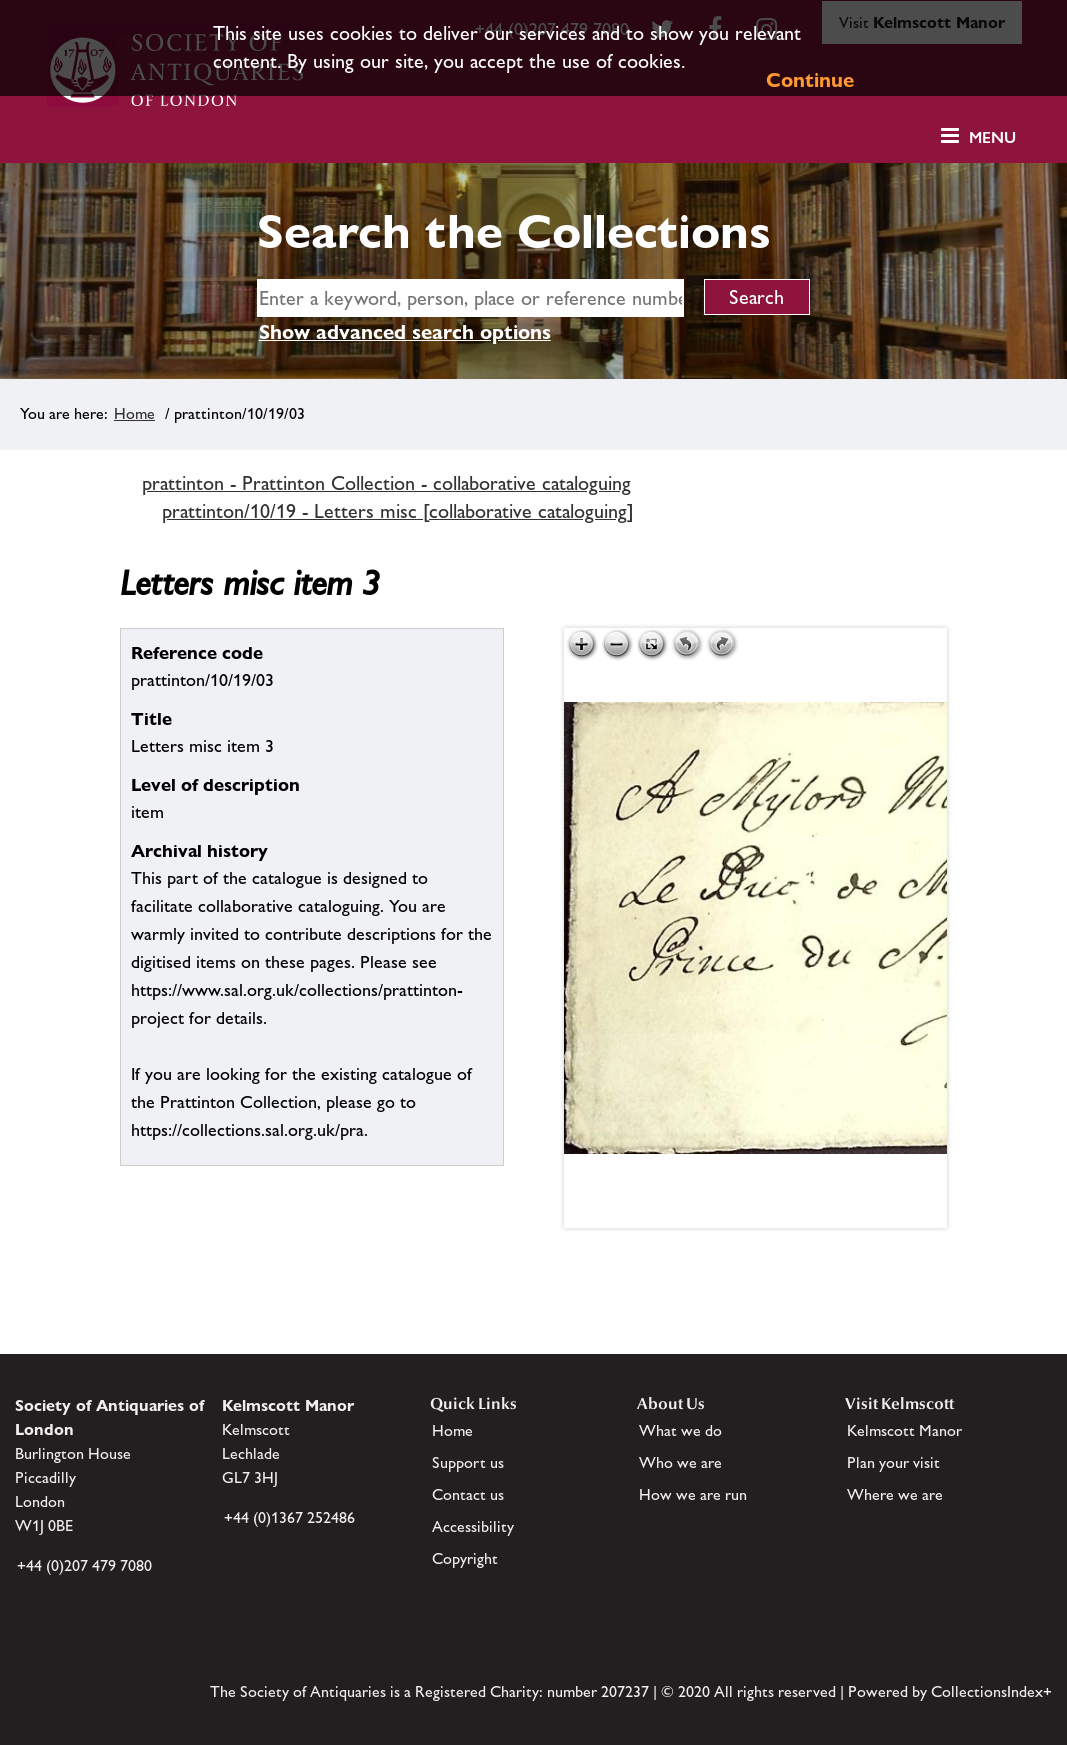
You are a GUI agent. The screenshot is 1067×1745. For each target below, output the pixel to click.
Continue (810, 80)
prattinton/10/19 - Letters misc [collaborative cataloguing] (398, 511)
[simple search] (470, 298)
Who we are (680, 1462)
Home (134, 413)
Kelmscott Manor (904, 1430)
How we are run (693, 1494)
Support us (468, 1462)
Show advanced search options (405, 332)
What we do (680, 1430)
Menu (992, 137)
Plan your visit (893, 1462)
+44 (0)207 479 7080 (84, 1565)
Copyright (465, 1558)
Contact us (468, 1494)
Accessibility (473, 1526)
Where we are (895, 1494)
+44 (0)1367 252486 (289, 1517)
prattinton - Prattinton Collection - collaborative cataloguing (386, 483)
